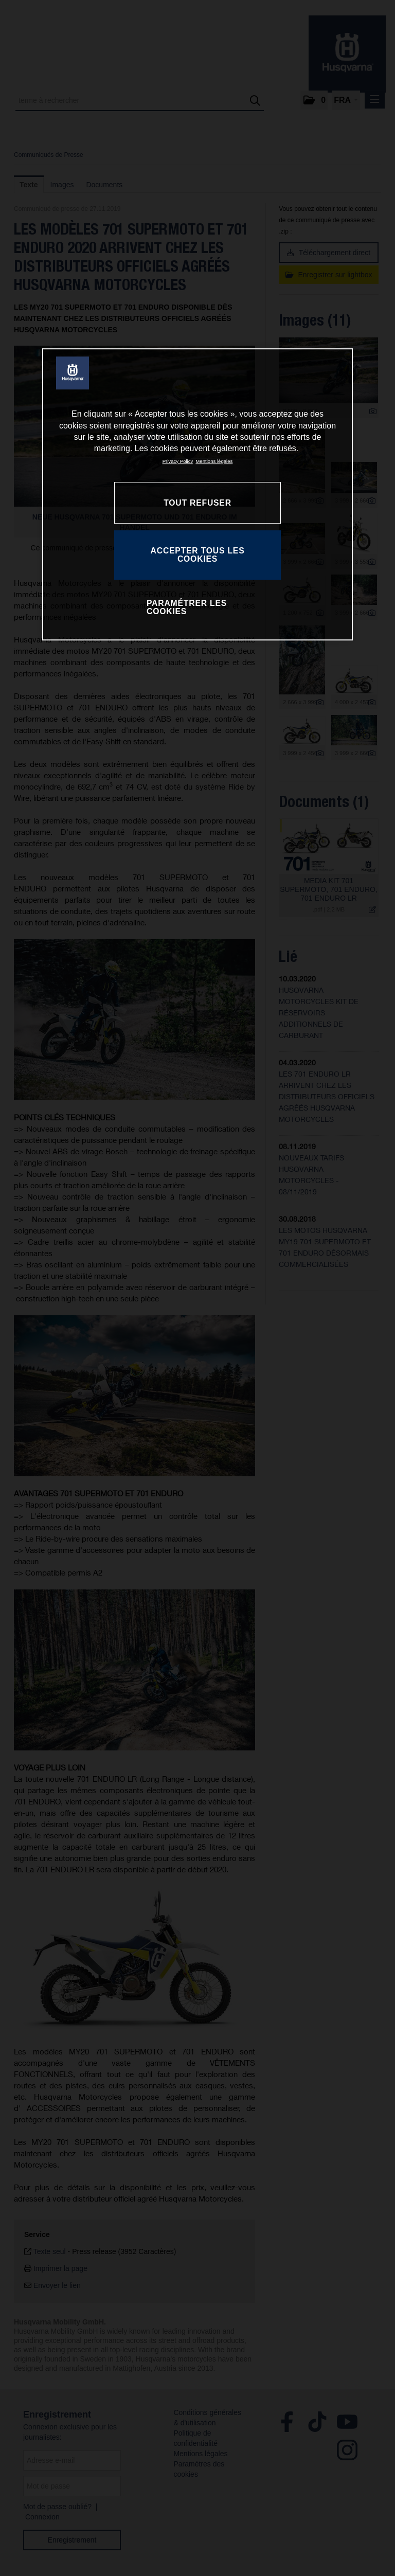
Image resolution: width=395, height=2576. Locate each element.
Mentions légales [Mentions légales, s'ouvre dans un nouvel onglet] (213, 461)
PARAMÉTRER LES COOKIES (187, 607)
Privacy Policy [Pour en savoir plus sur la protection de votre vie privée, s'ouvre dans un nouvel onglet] (178, 461)
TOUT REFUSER (197, 502)
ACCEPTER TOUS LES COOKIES (198, 554)
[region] (197, 494)
